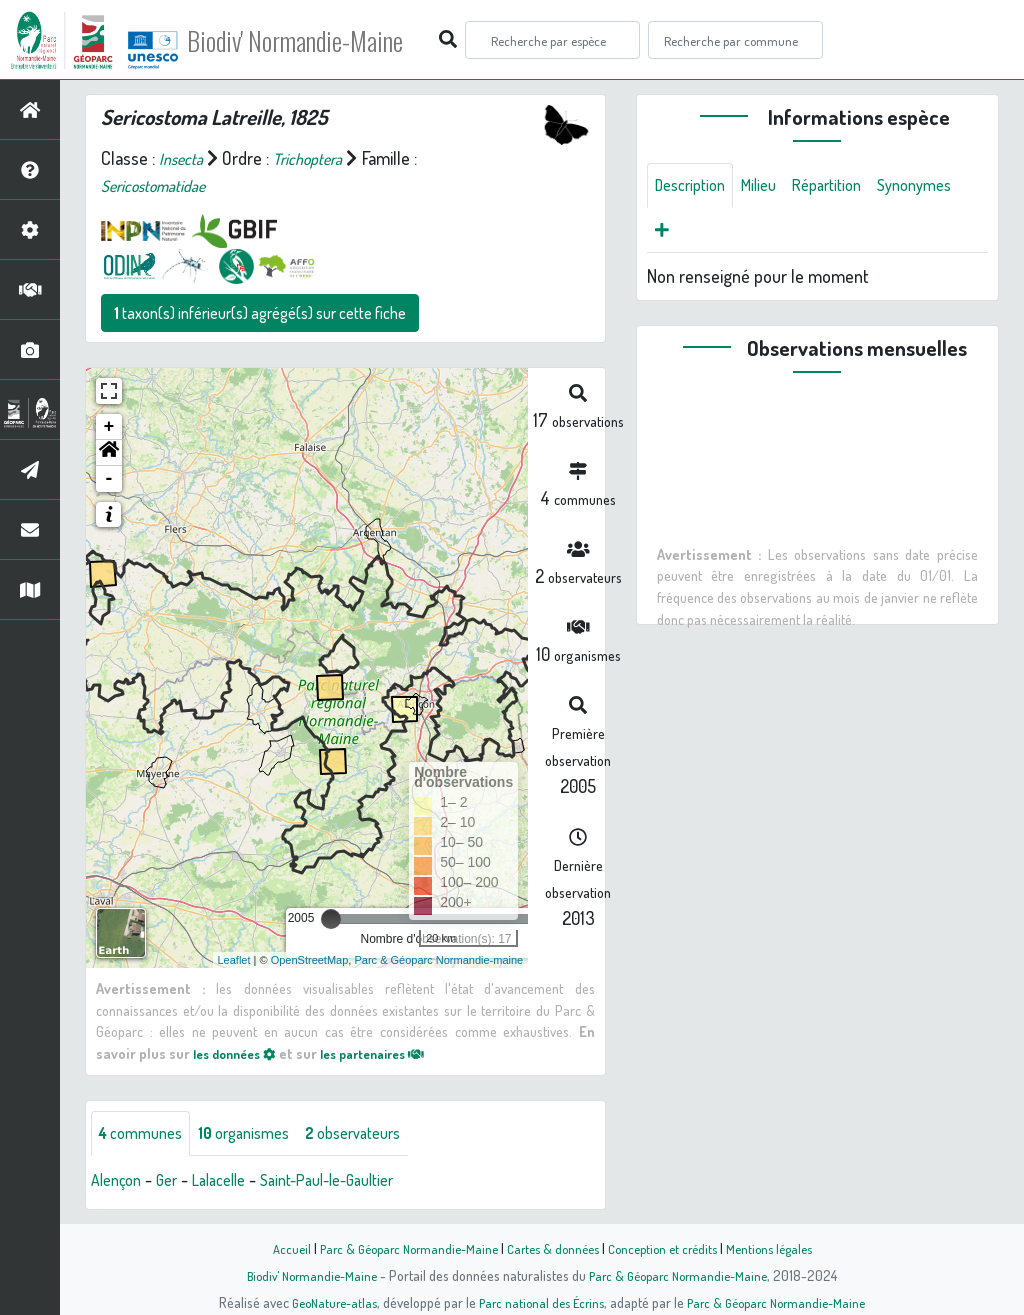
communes (146, 1135)
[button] (109, 453)
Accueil (273, 1248)
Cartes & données (552, 1248)
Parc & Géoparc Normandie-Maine (398, 1248)
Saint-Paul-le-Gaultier (355, 1183)
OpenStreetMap (310, 960)
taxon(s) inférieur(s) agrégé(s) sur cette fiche (260, 313)
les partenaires (391, 1053)
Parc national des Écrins (539, 1302)
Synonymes (696, 235)
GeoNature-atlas (323, 1302)
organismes (260, 1135)
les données (240, 1053)
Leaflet (234, 960)
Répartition (846, 187)
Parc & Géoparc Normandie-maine (438, 960)
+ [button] (109, 427)
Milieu (771, 187)
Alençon (119, 1183)
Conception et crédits (669, 1248)
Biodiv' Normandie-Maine (328, 40)
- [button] (109, 479)
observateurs (381, 1135)
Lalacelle (233, 1183)
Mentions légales (784, 1248)
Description (695, 187)
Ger (175, 1183)
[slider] (331, 919)
